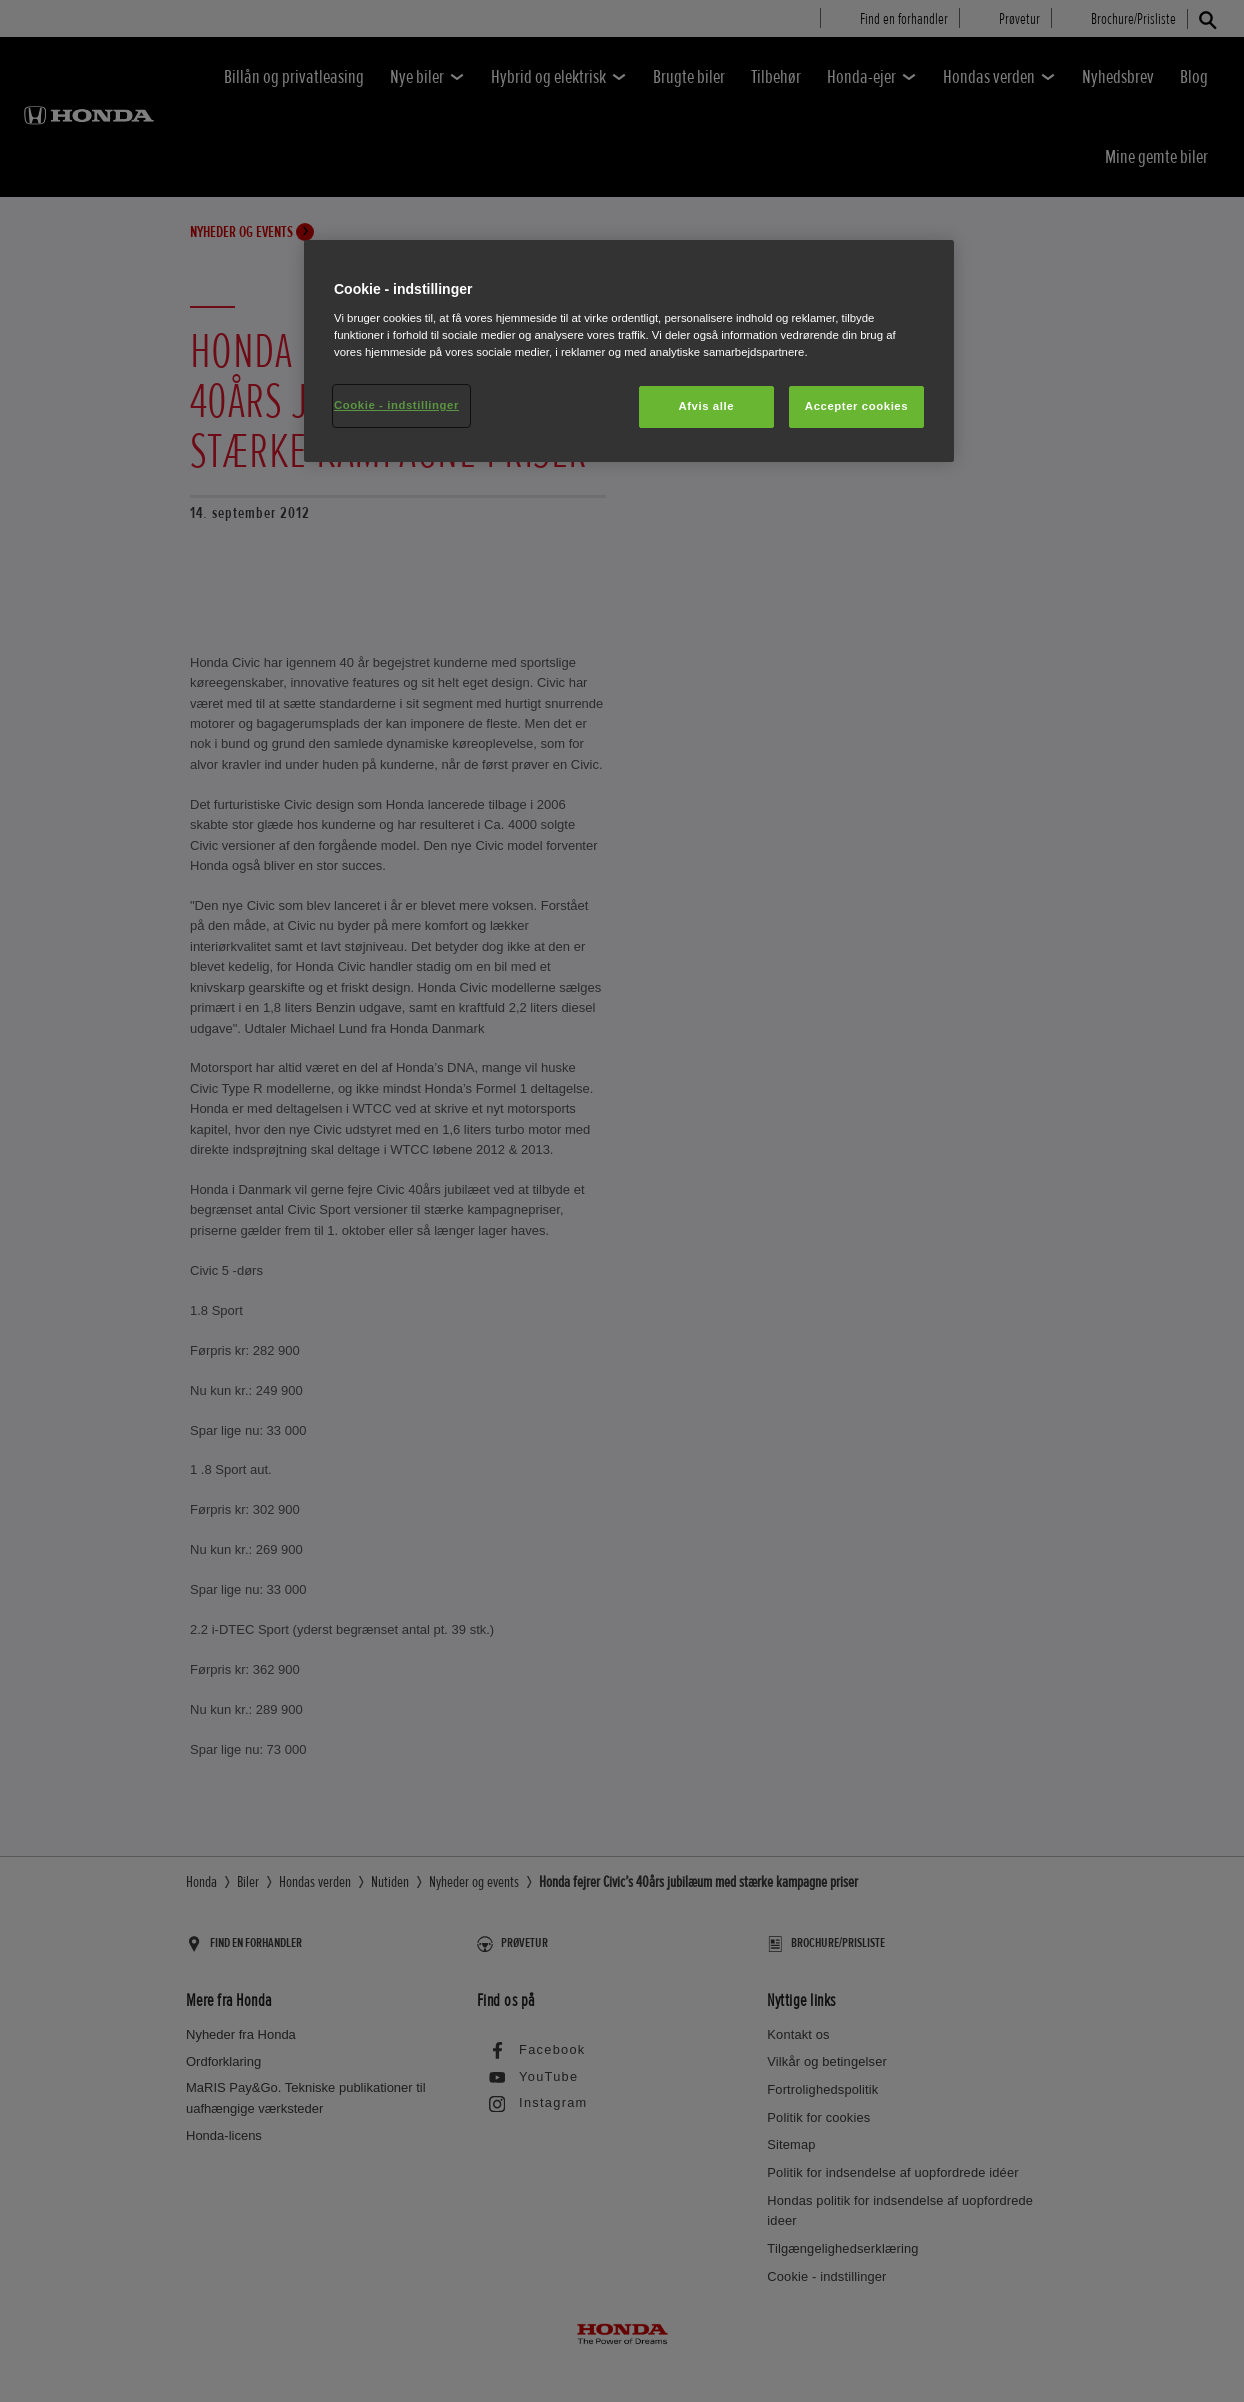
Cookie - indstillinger (396, 405)
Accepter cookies (856, 406)
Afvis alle (706, 406)
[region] (629, 351)
